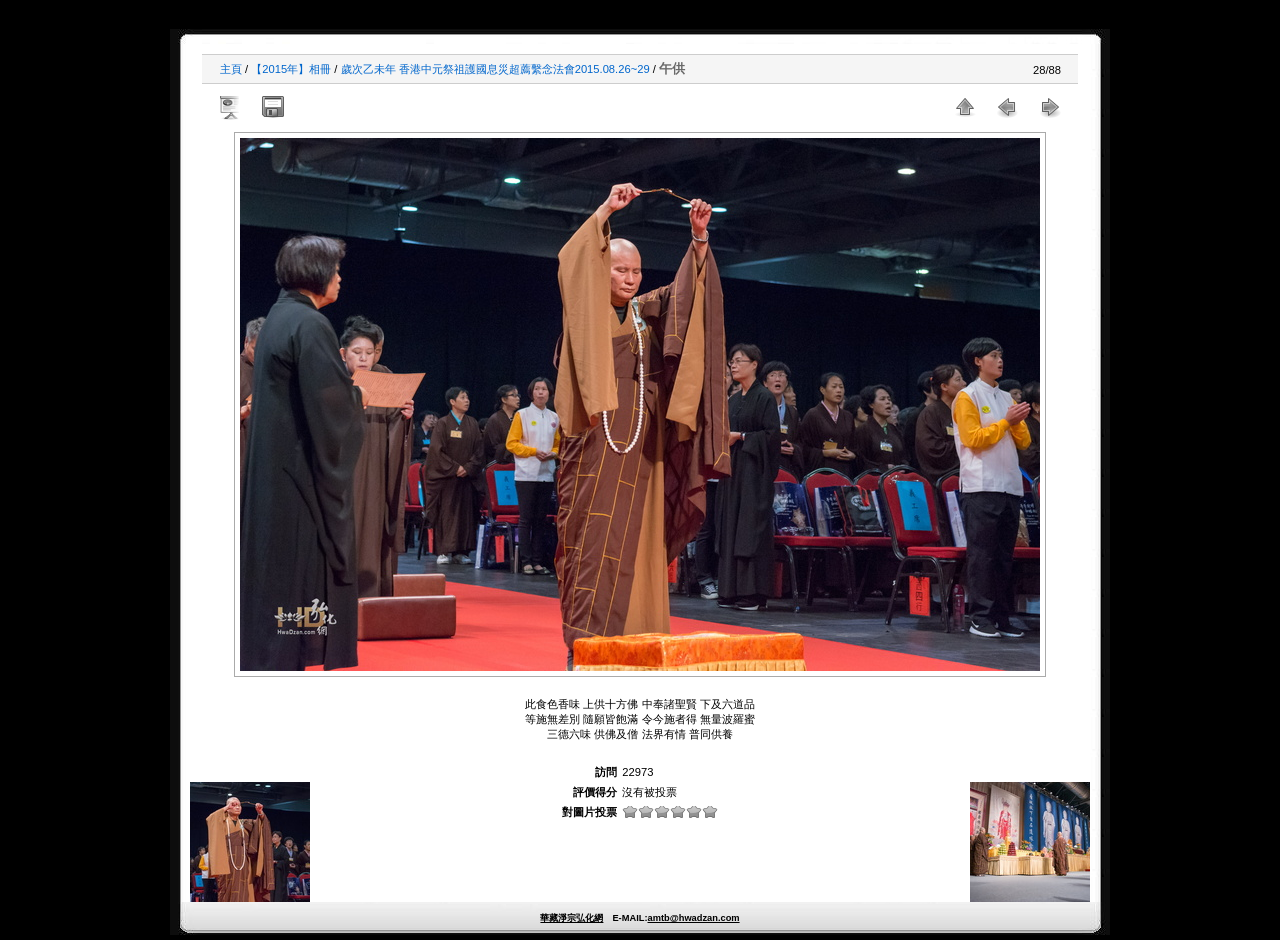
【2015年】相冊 (291, 69)
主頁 (231, 69)
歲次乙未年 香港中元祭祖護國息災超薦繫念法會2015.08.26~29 (495, 69)
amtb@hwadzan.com (693, 918)
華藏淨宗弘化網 (571, 918)
